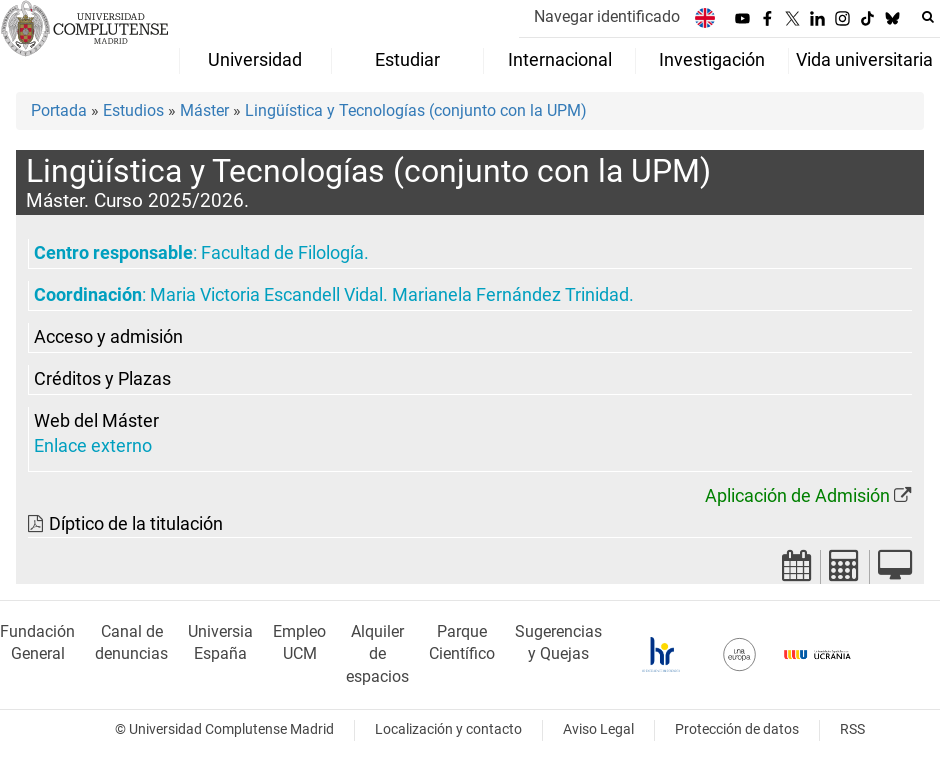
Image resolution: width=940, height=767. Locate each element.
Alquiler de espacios (377, 654)
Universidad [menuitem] (255, 60)
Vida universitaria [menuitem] (864, 60)
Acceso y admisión (108, 337)
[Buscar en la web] (928, 17)
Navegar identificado (607, 16)
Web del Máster (96, 421)
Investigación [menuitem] (712, 60)
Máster (204, 110)
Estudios (133, 110)
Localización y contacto (448, 729)
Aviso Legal (598, 729)
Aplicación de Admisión (797, 496)
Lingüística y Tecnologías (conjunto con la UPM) (416, 110)
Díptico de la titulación (136, 524)
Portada (59, 110)
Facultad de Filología (282, 253)
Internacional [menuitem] (560, 60)
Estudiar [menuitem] (407, 60)
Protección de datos (737, 729)
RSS (852, 729)
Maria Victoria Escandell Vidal (266, 295)
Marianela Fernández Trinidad (510, 295)
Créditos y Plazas (102, 379)
